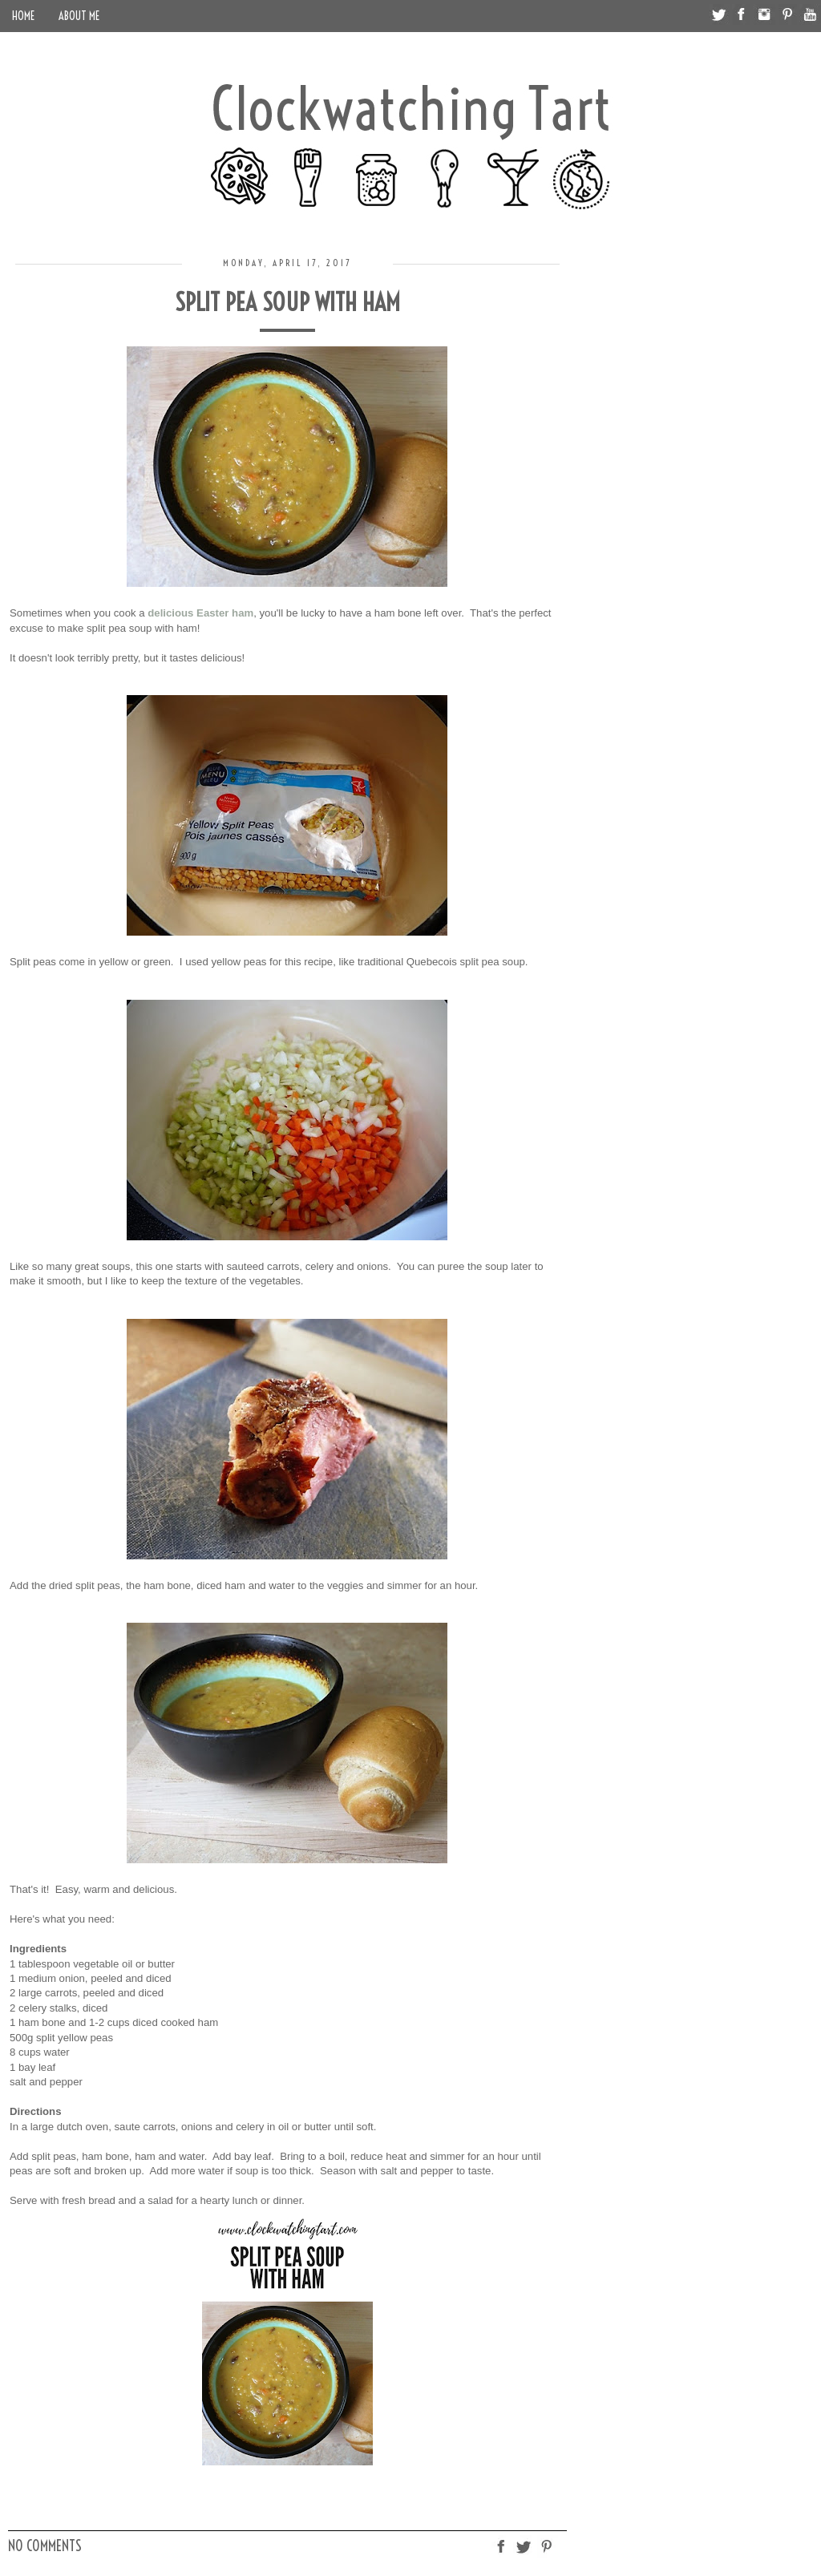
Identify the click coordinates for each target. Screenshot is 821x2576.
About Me (79, 16)
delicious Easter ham (200, 613)
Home (23, 16)
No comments (45, 2546)
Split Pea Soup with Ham (287, 302)
